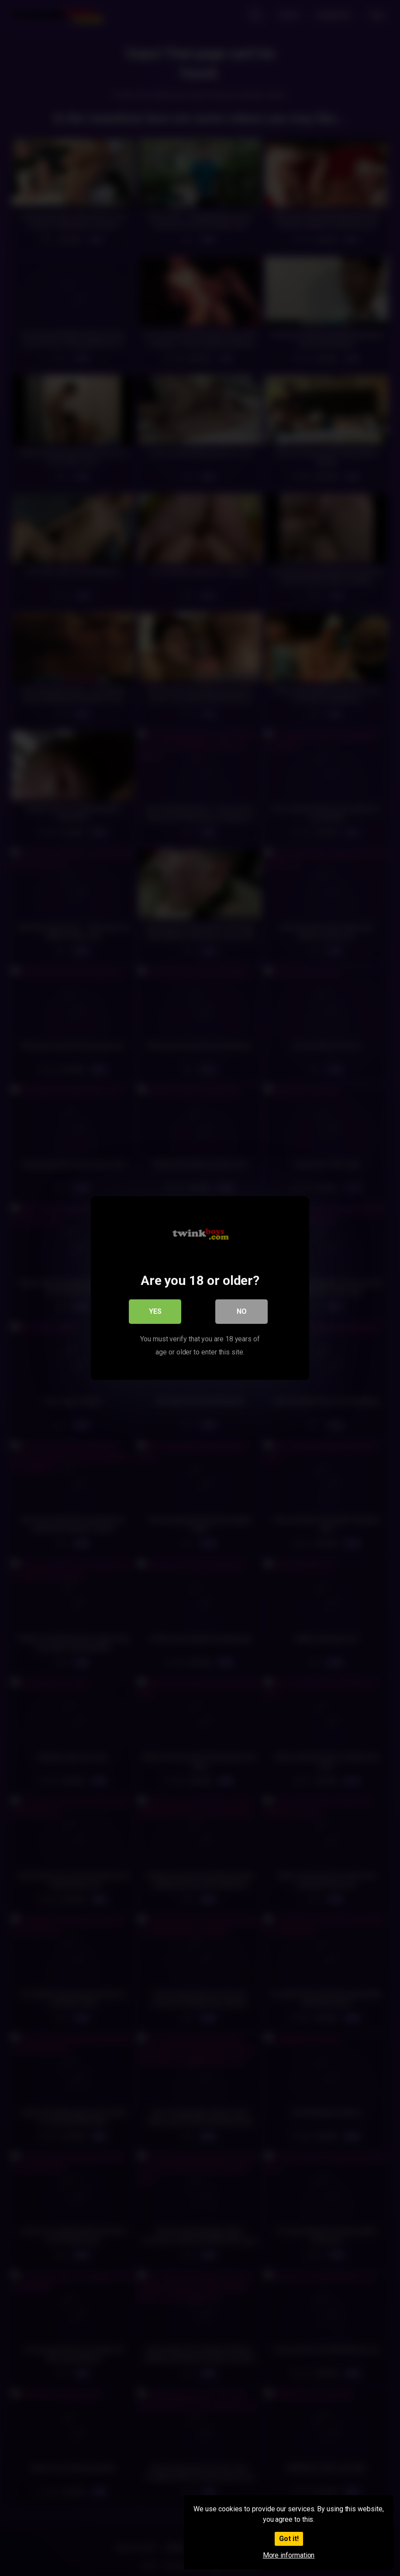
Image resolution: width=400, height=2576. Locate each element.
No (242, 1311)
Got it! (289, 2538)
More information (289, 2555)
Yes (155, 1311)
